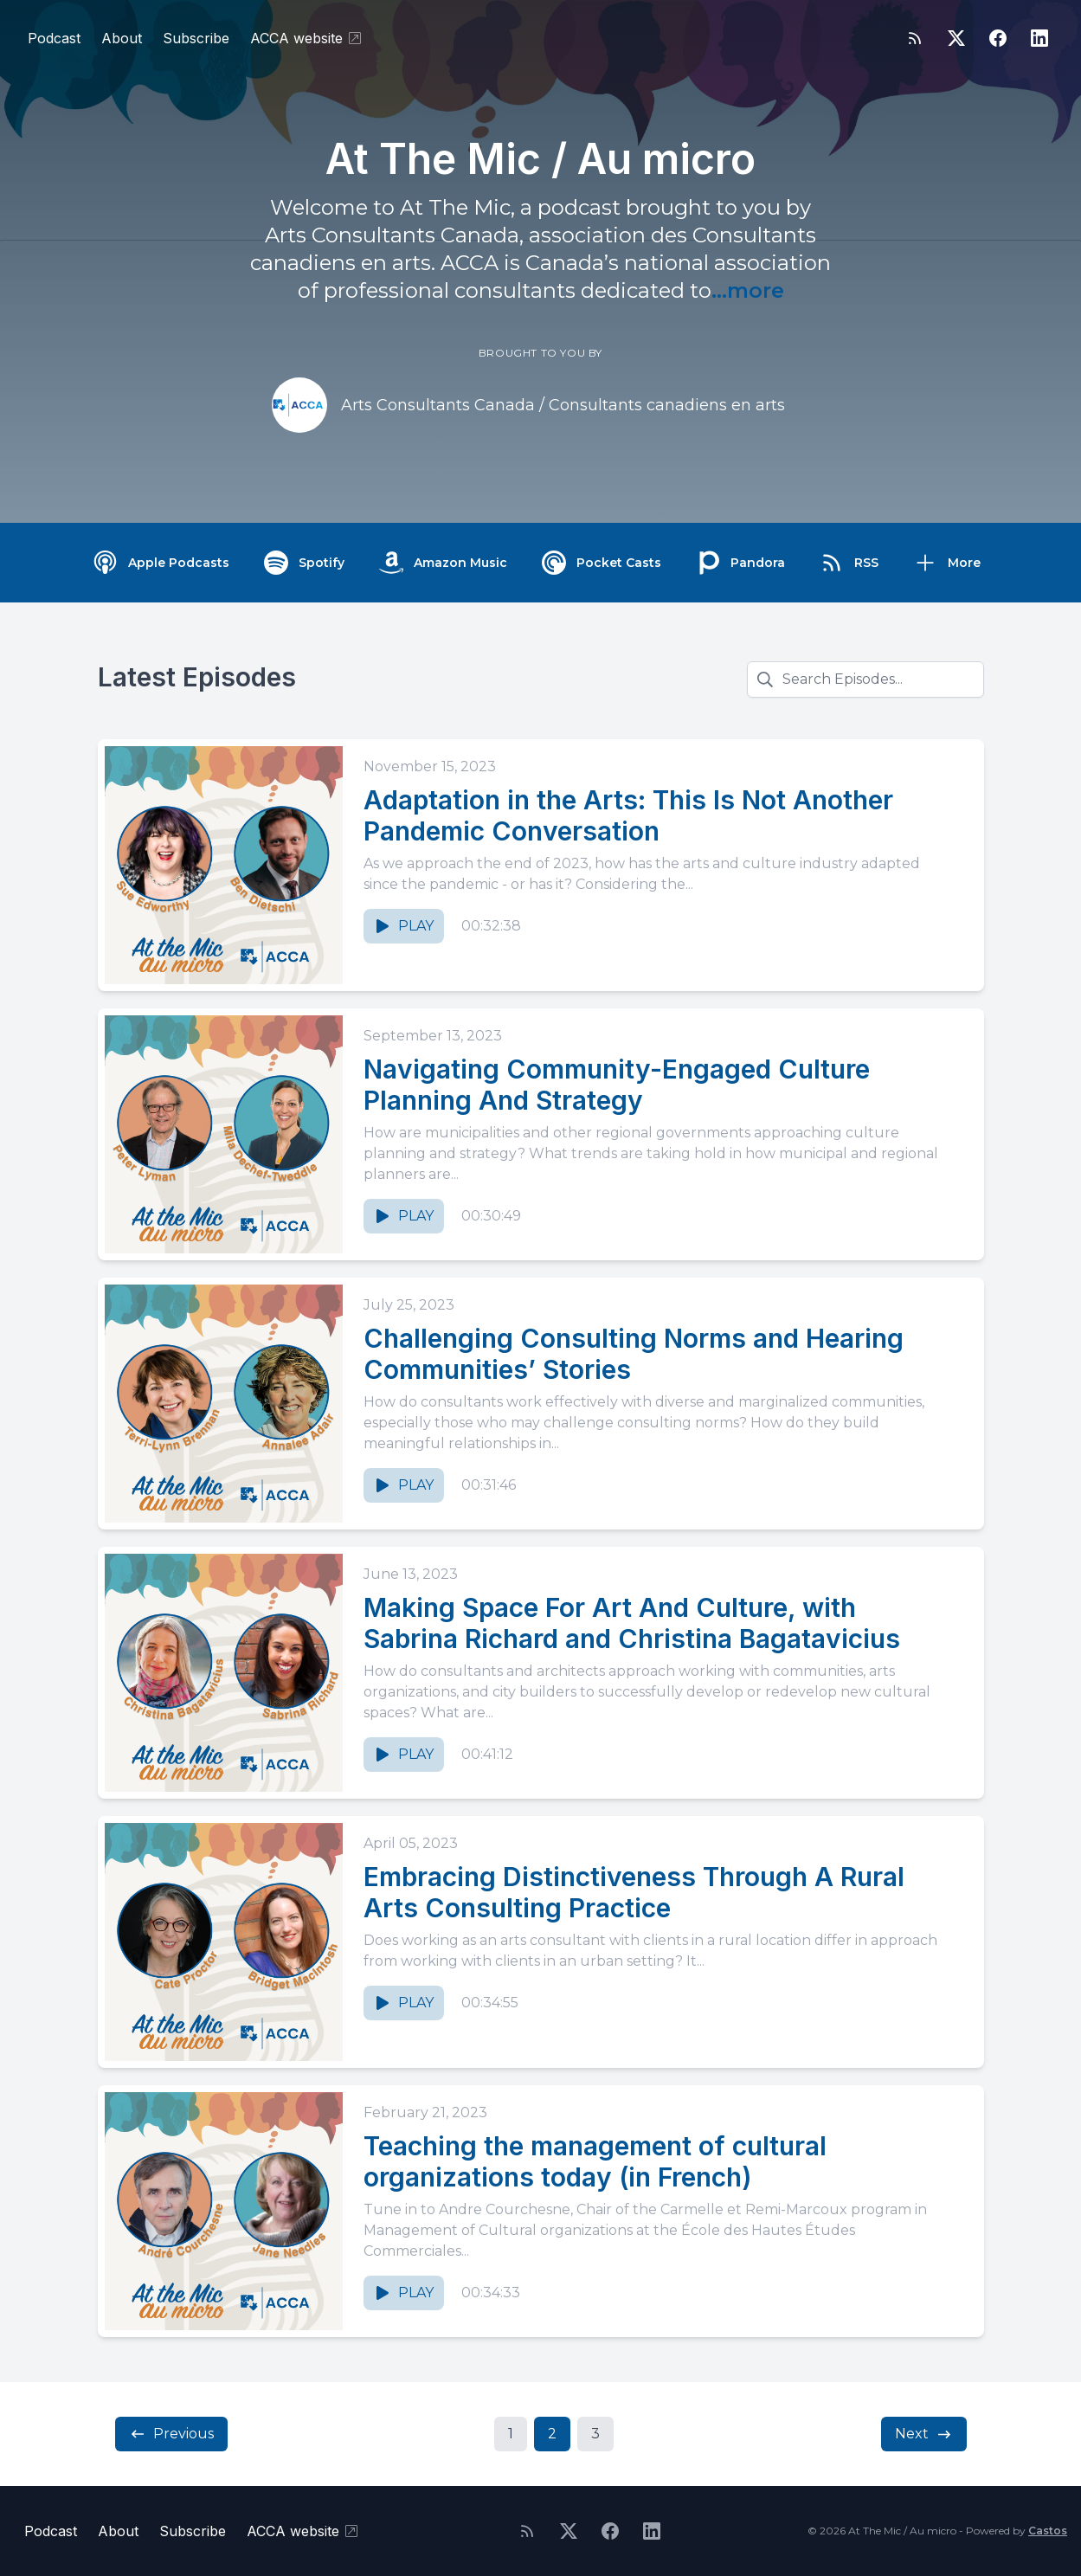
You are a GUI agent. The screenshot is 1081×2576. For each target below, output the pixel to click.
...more (747, 290)
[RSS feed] (915, 38)
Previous (171, 2434)
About (121, 38)
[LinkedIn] (1039, 38)
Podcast (54, 38)
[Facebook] (998, 38)
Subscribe (196, 38)
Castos (1047, 2530)
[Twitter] (956, 38)
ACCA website (307, 38)
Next (924, 2434)
